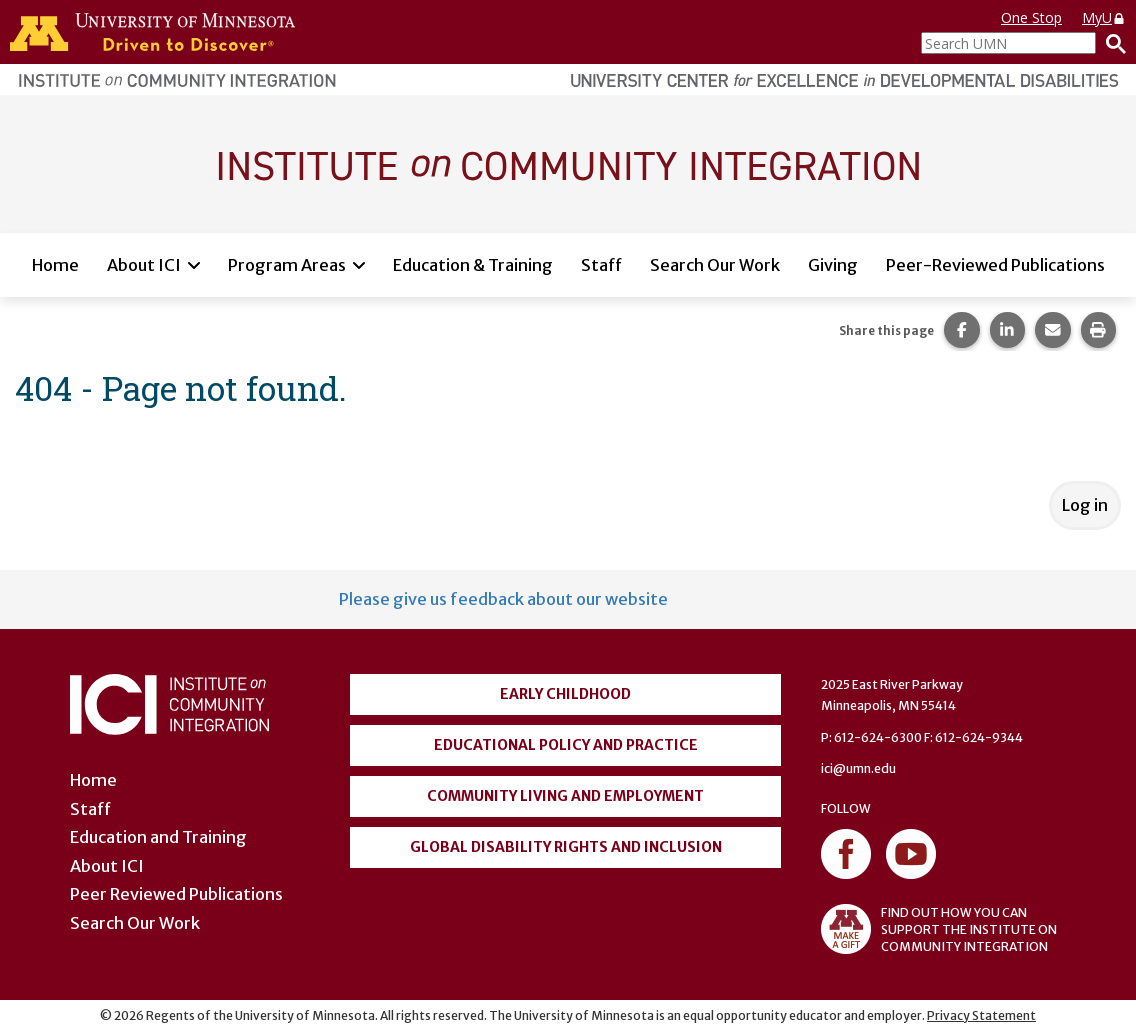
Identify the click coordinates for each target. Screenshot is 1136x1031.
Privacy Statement (981, 1015)
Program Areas (287, 265)
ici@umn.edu (858, 768)
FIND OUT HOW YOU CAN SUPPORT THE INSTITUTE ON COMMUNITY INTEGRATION (939, 929)
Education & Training (473, 265)
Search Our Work (715, 265)
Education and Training (158, 837)
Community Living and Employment (565, 796)
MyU (1104, 17)
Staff (601, 265)
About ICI (144, 265)
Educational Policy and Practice (566, 745)
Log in (1085, 505)
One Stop (1031, 17)
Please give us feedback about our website (503, 599)
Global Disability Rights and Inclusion (566, 847)
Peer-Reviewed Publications (995, 265)
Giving (833, 265)
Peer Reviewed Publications (176, 894)
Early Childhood (565, 694)
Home (55, 265)
